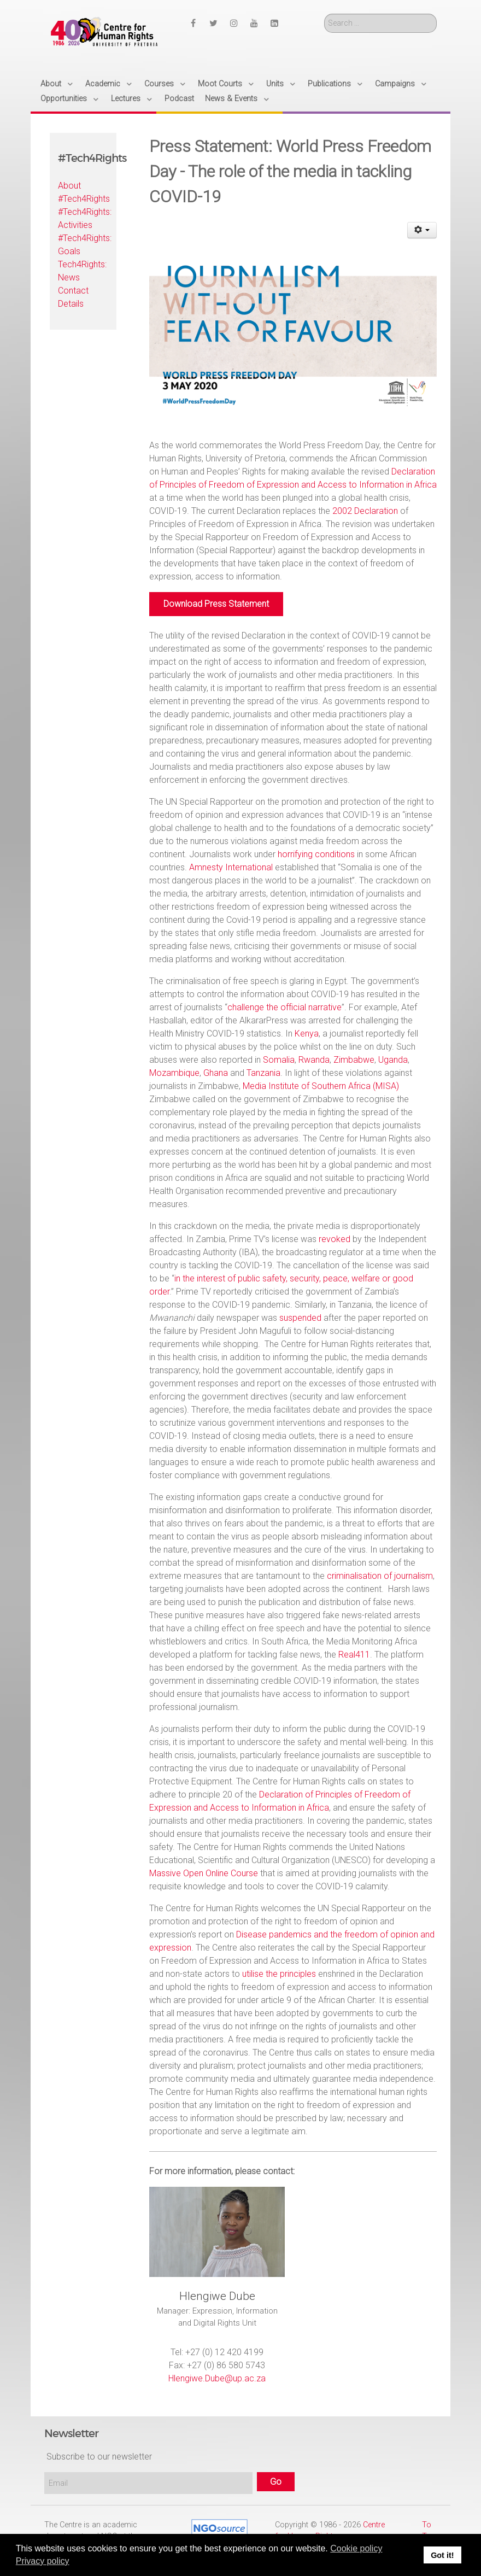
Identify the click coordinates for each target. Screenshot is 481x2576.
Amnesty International (231, 867)
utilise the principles (279, 1974)
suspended (300, 1318)
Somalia (279, 1060)
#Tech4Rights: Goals (83, 244)
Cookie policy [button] (356, 2548)
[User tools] (422, 230)
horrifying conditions (316, 854)
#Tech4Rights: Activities (83, 218)
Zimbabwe (353, 1060)
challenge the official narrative (284, 1007)
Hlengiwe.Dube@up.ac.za (217, 2378)
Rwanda (314, 1060)
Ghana (215, 1073)
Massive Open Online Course (203, 1873)
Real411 (354, 1654)
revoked (334, 1239)
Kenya (307, 1033)
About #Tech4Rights (83, 192)
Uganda (393, 1060)
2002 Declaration (365, 511)
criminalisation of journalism (380, 1576)
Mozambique (174, 1073)
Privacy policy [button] (42, 2561)
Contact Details (73, 297)
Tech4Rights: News (82, 271)
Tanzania (263, 1073)
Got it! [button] (442, 2555)
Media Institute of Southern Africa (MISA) (321, 1086)
